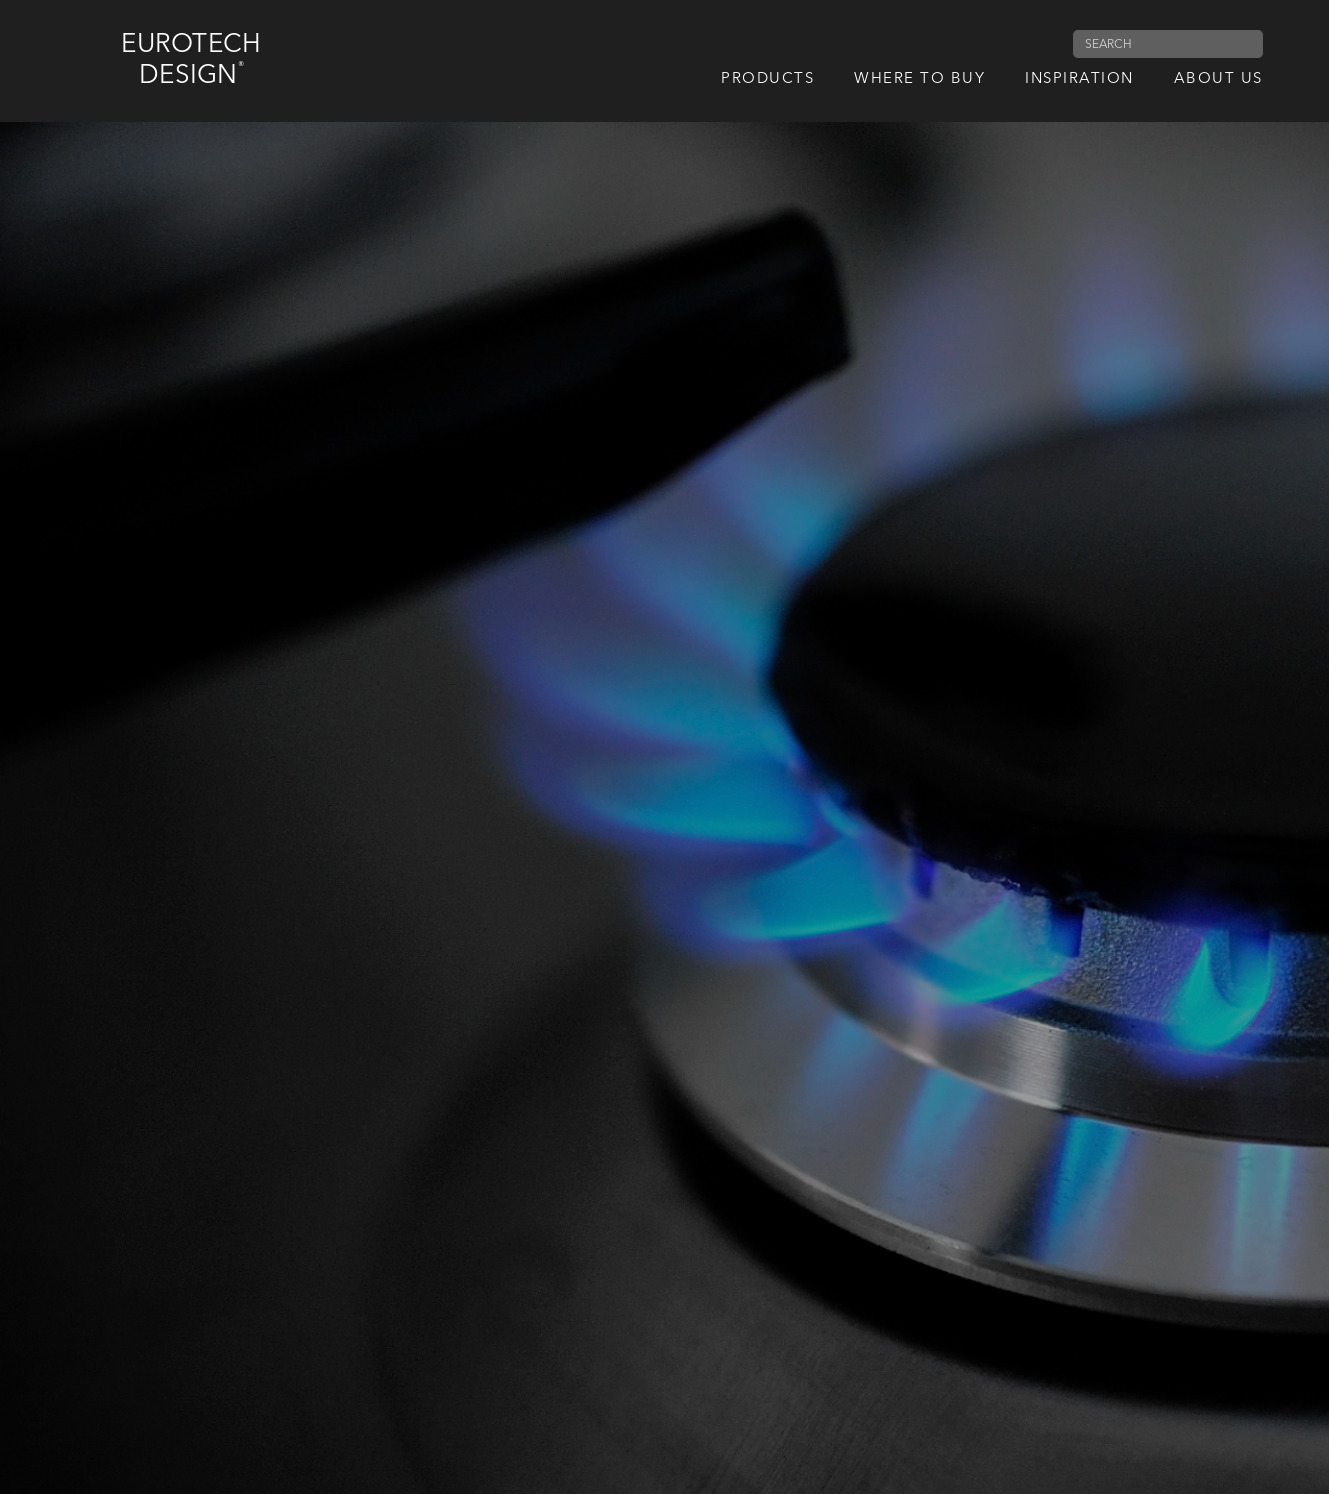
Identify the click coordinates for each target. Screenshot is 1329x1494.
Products (767, 79)
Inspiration (1079, 79)
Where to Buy (919, 79)
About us (1218, 79)
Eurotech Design (191, 60)
